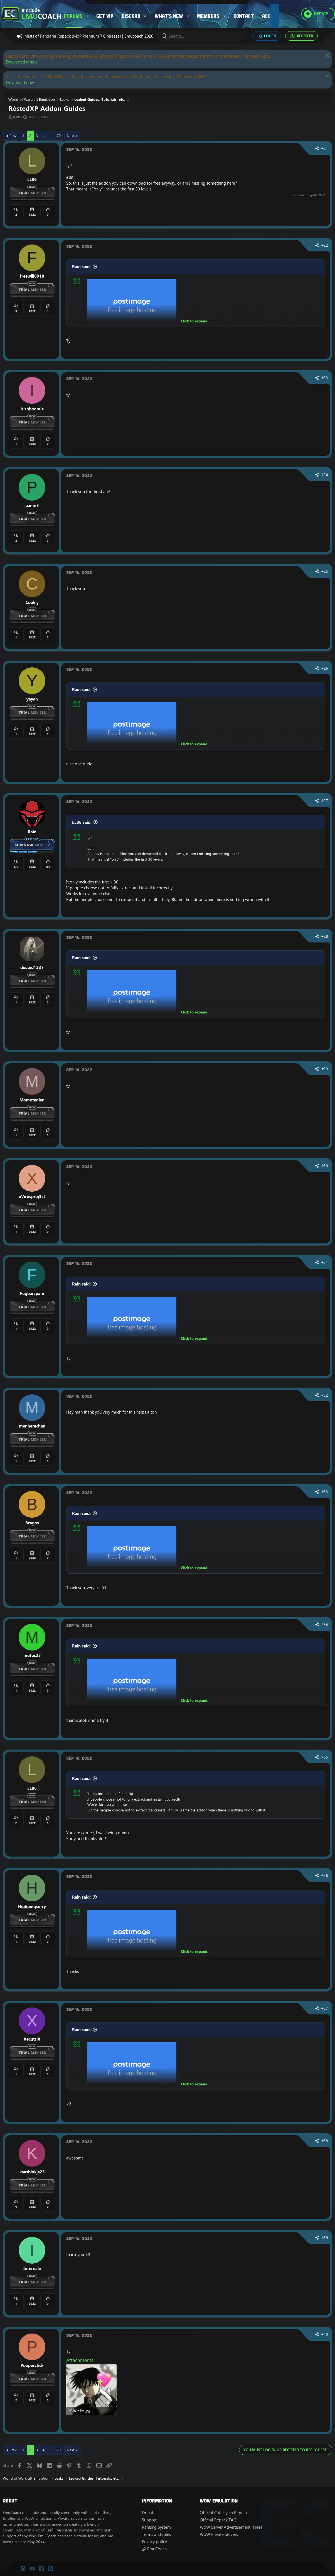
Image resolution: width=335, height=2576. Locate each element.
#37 (324, 2008)
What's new (169, 16)
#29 (324, 1069)
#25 (324, 571)
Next (70, 135)
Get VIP (104, 16)
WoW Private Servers (219, 2534)
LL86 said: (82, 822)
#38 (324, 2141)
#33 (324, 1492)
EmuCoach (154, 2549)
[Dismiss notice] (326, 56)
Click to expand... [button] (196, 321)
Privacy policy (154, 2542)
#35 (324, 1757)
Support (149, 2520)
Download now (20, 82)
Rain (16, 116)
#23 (324, 378)
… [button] (50, 135)
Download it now (22, 62)
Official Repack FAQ (218, 2520)
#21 (324, 148)
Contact (243, 16)
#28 (324, 936)
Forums (73, 16)
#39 (324, 2237)
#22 (324, 245)
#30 (324, 1166)
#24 (324, 475)
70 (59, 135)
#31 (324, 1262)
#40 (324, 2334)
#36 (324, 1875)
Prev (12, 135)
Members (208, 16)
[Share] (317, 148)
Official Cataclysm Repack (223, 2513)
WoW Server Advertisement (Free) (231, 2527)
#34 (324, 1624)
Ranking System (156, 2527)
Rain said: (81, 267)
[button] (87, 16)
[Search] (200, 36)
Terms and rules (156, 2534)
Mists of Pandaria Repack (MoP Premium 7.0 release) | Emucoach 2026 (88, 36)
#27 (324, 801)
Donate (149, 2513)
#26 (324, 668)
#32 (324, 1395)
